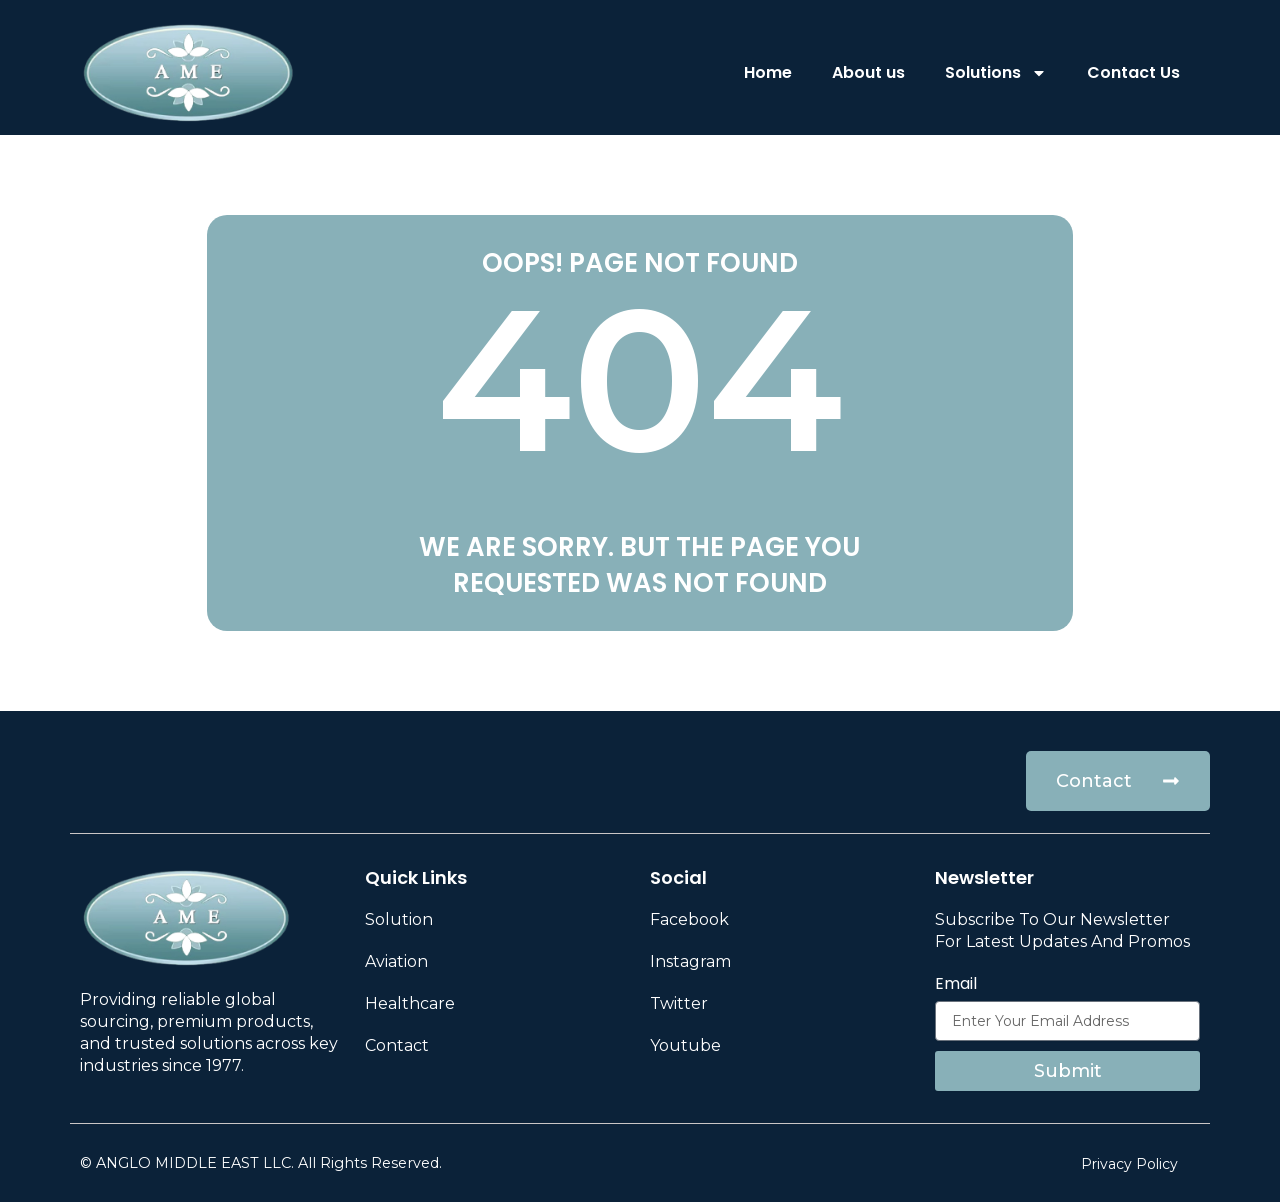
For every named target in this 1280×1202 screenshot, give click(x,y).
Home (768, 72)
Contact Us (1133, 72)
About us (868, 72)
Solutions (996, 73)
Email (956, 984)
